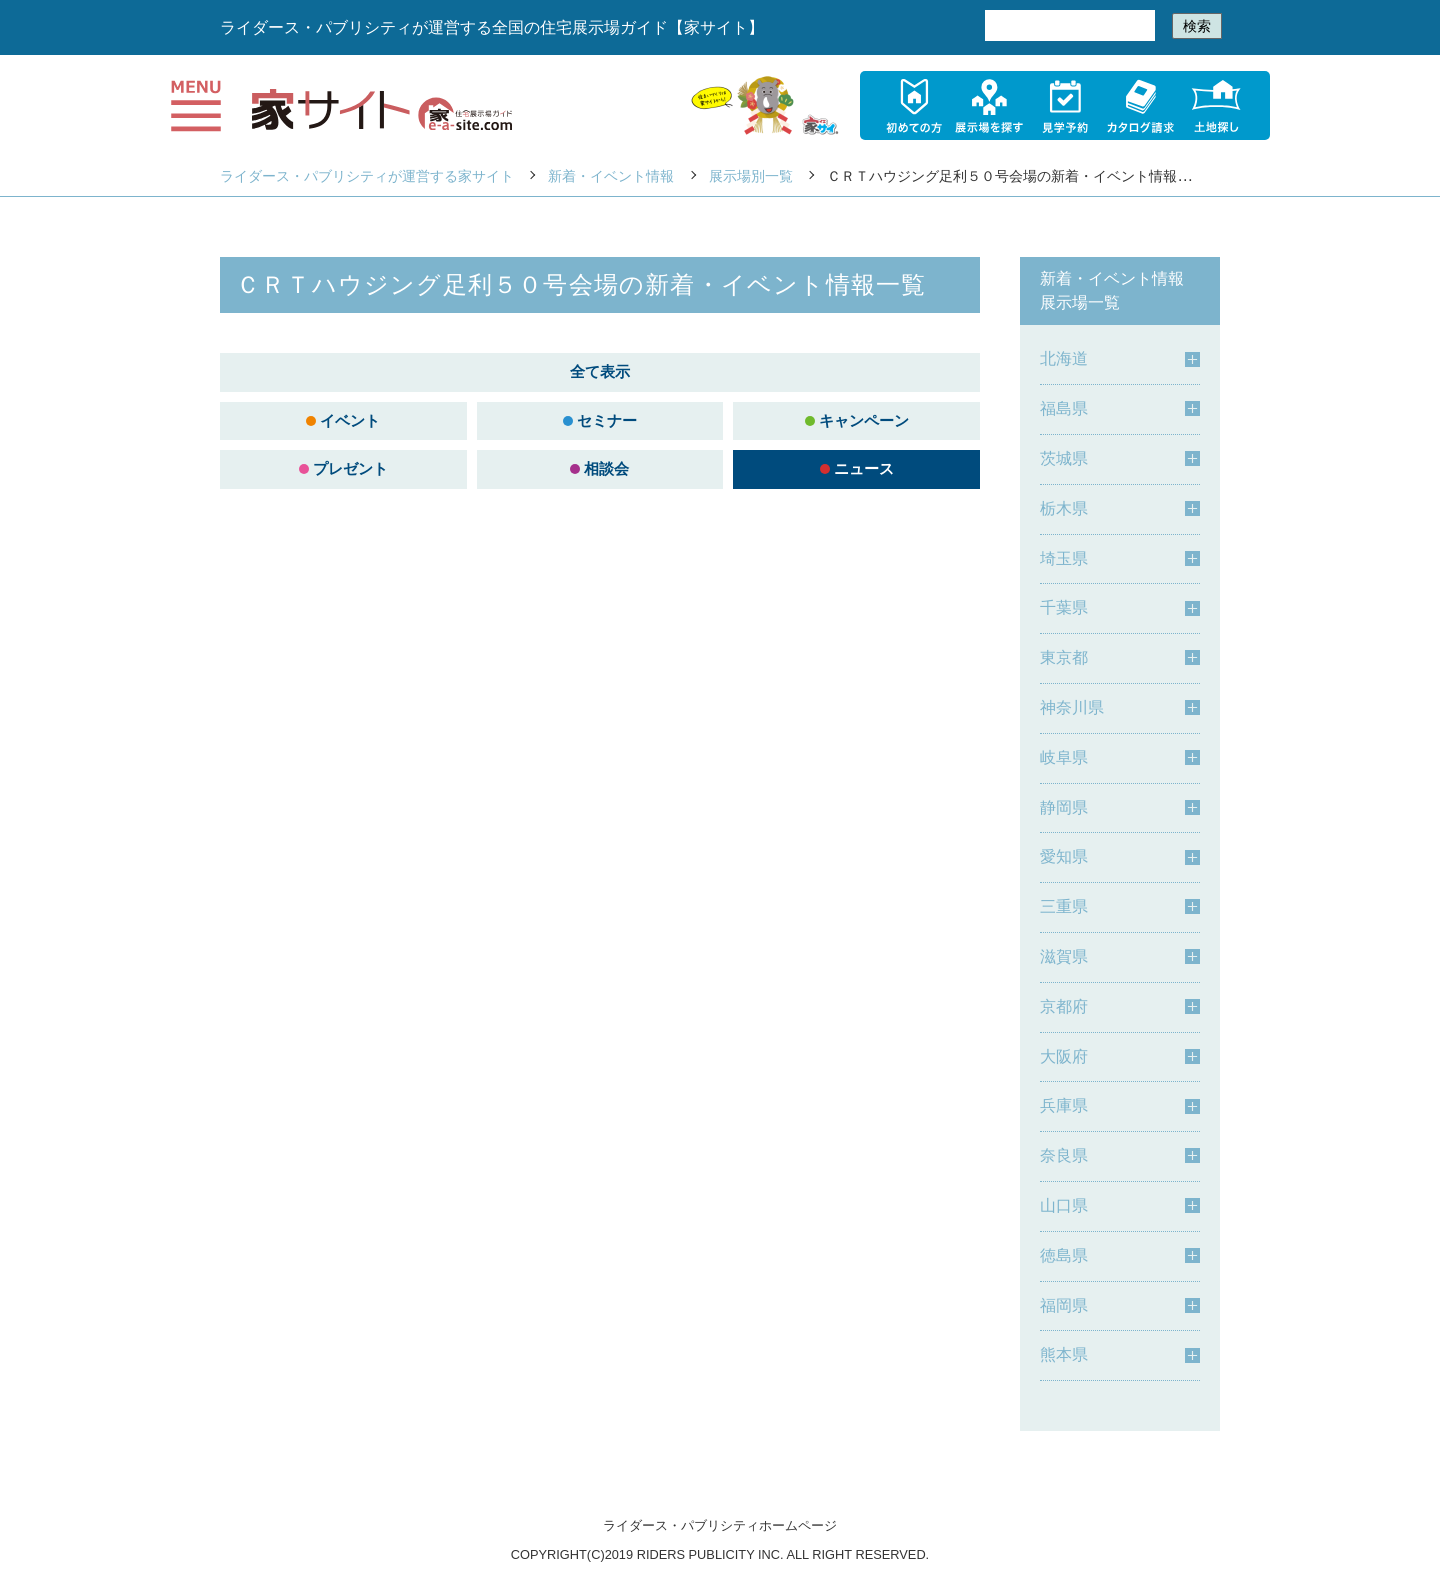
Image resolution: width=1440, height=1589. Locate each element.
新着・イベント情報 (611, 176)
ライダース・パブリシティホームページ (720, 1525)
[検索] (1068, 26)
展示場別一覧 (751, 176)
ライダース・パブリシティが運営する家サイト (367, 176)
